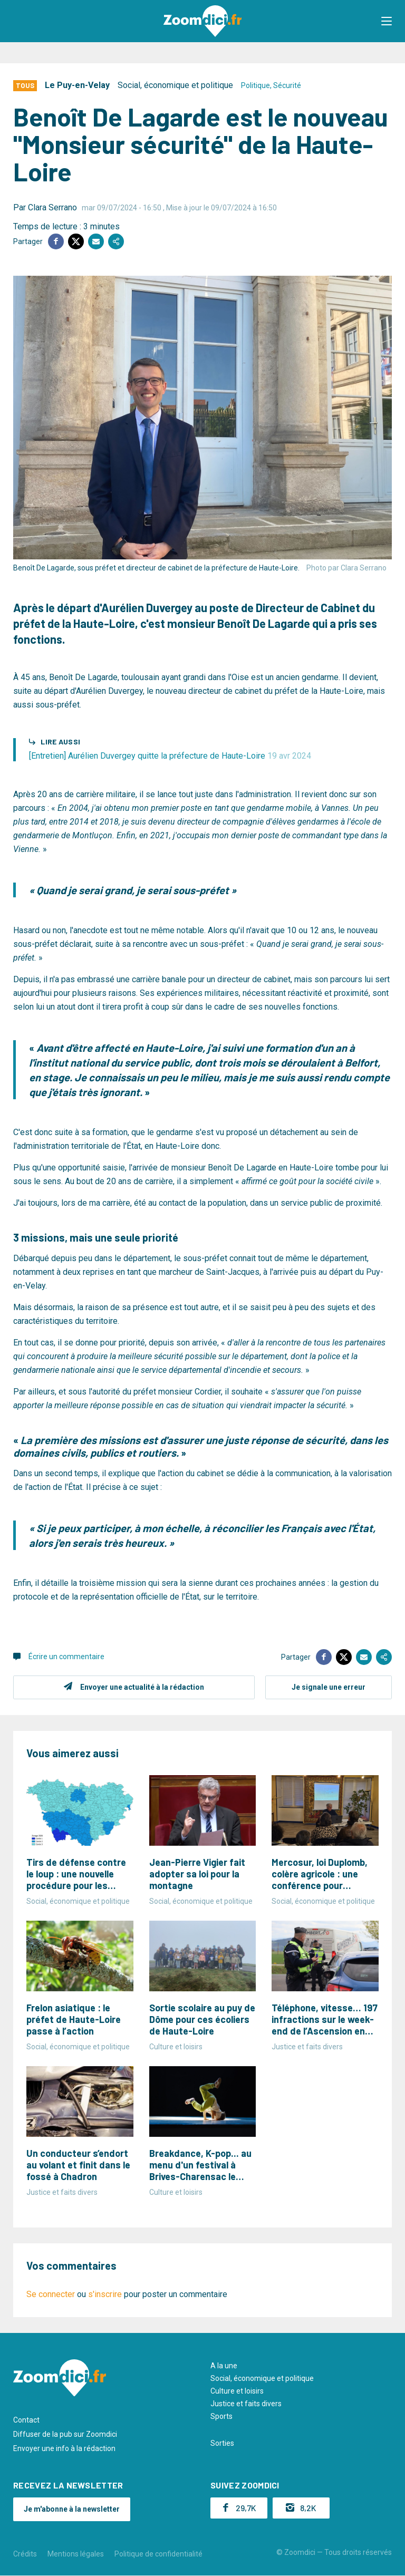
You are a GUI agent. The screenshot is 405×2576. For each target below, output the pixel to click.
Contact (26, 2420)
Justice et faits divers (246, 2403)
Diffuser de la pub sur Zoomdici (65, 2434)
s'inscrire (105, 2294)
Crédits (25, 2554)
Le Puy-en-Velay (77, 85)
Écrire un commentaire (66, 1656)
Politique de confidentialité (158, 2554)
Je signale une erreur (328, 1687)
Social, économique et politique (175, 85)
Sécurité (287, 85)
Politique (255, 85)
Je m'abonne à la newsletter (72, 2509)
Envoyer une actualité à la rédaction (142, 1687)
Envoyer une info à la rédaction (64, 2448)
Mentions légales (75, 2554)
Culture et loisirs (237, 2391)
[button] (386, 21)
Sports (221, 2416)
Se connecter (50, 2294)
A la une (223, 2365)
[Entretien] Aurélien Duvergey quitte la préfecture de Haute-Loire (170, 756)
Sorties (222, 2443)
